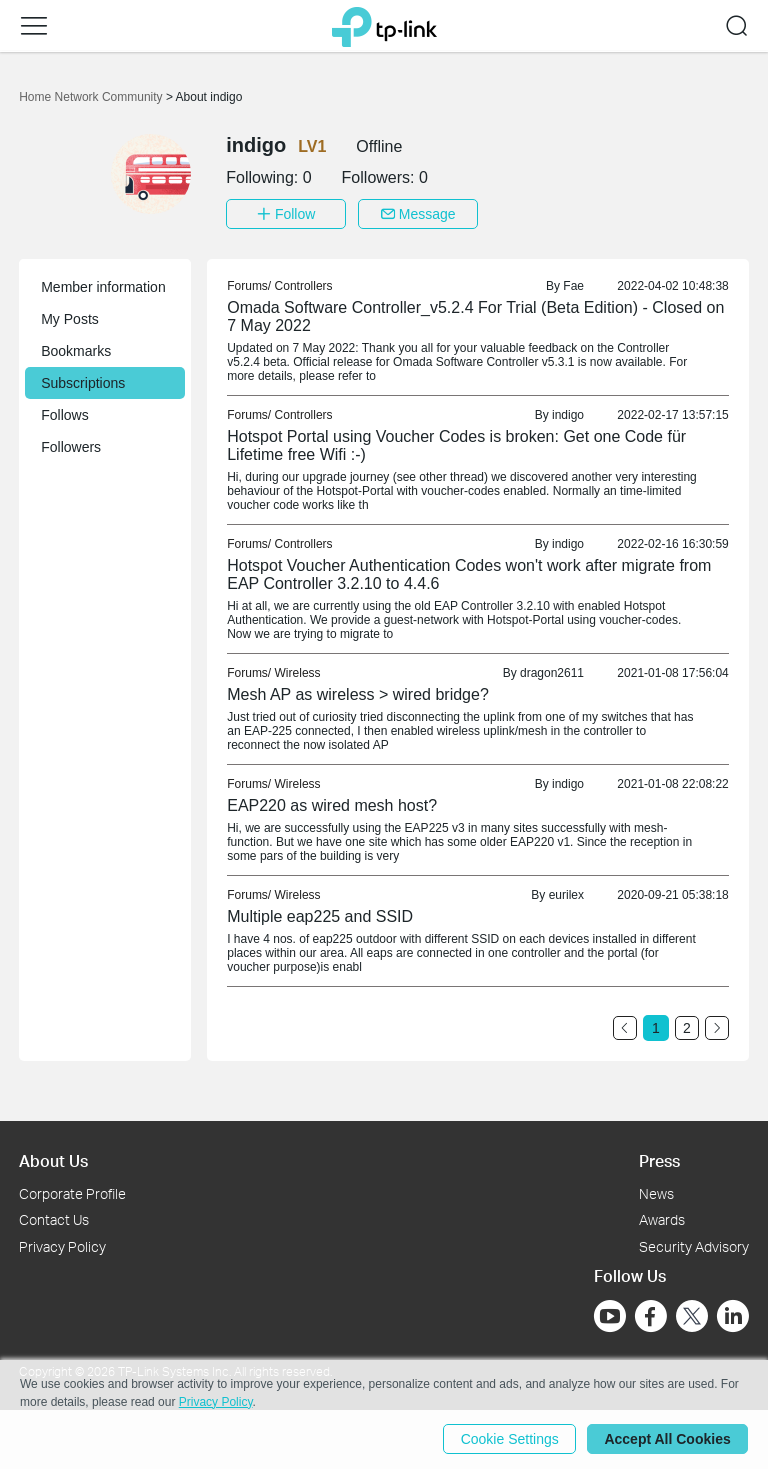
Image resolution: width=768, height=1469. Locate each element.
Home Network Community (92, 97)
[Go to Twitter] (692, 1318)
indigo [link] (568, 415)
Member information (103, 287)
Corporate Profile (72, 1192)
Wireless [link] (298, 673)
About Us (53, 1160)
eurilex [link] (566, 895)
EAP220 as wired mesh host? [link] (332, 805)
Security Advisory (694, 1246)
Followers (71, 447)
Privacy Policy (62, 1246)
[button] (34, 26)
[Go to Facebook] (651, 1316)
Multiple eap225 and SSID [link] (320, 916)
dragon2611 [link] (552, 673)
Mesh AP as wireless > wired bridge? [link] (358, 694)
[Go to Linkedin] (733, 1316)
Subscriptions (83, 383)
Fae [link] (573, 286)
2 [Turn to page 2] (687, 1028)
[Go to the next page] (717, 1028)
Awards (662, 1219)
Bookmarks (76, 351)
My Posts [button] (70, 319)
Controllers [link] (304, 286)
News (656, 1192)
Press (659, 1160)
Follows (64, 415)
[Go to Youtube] (610, 1316)
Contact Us (54, 1219)
